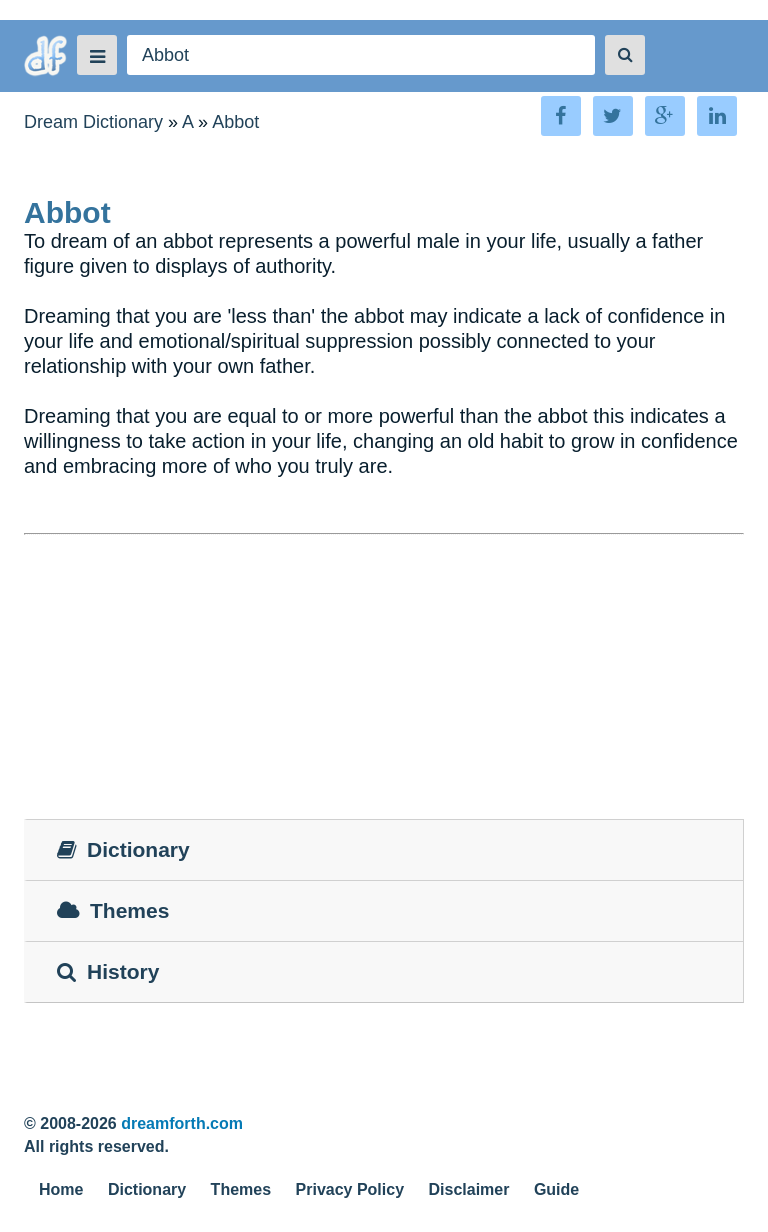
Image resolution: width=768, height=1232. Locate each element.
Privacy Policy (350, 1189)
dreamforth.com (182, 1123)
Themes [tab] (113, 910)
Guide (556, 1189)
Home (61, 1189)
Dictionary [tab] (123, 849)
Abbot (235, 122)
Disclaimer (469, 1189)
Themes (241, 1189)
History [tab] (108, 971)
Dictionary (147, 1189)
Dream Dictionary (93, 122)
